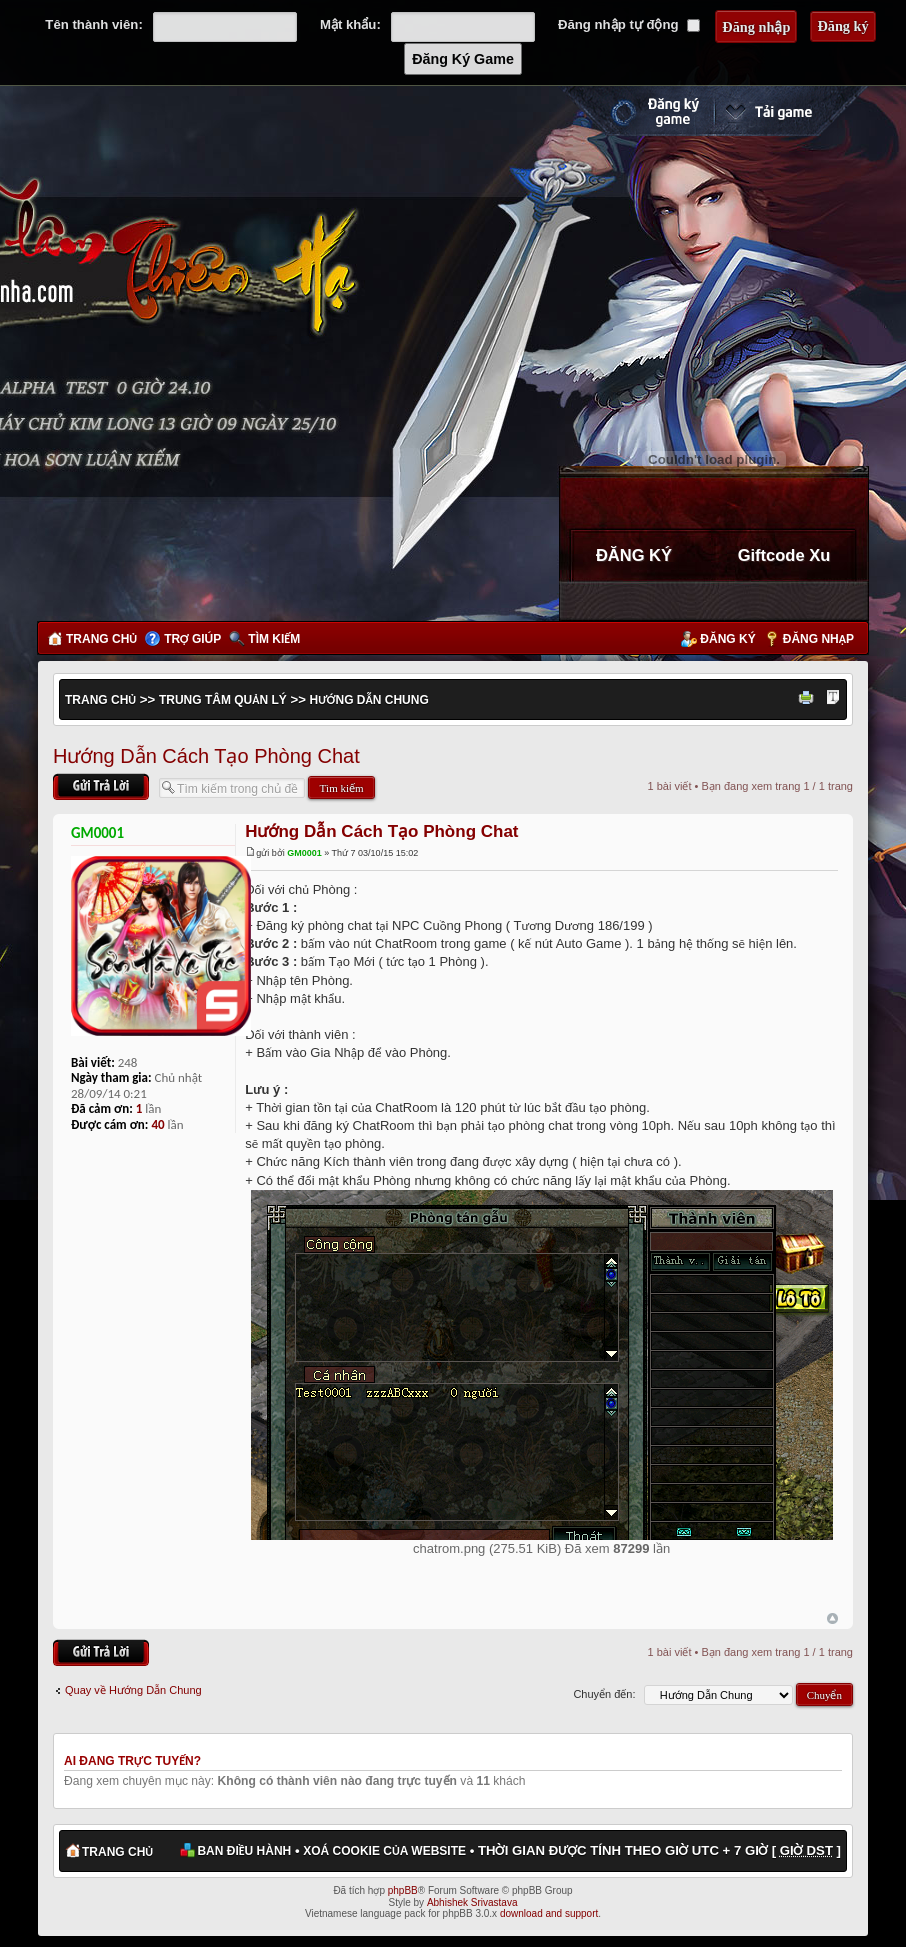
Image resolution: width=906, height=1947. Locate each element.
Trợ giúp (192, 639)
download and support (549, 1913)
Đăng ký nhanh (635, 111)
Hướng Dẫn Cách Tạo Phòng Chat (206, 756)
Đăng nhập (818, 639)
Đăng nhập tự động (629, 24)
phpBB (403, 1890)
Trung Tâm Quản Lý (223, 700)
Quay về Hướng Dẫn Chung (133, 1690)
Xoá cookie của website (384, 1851)
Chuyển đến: (604, 1694)
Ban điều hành (244, 1851)
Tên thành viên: (93, 24)
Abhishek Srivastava (472, 1902)
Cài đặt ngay (791, 111)
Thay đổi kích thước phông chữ (833, 699)
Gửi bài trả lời (101, 786)
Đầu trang (832, 1619)
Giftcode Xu (784, 555)
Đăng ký (727, 639)
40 (157, 1124)
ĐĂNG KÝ (634, 555)
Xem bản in (809, 699)
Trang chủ (101, 639)
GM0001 (304, 853)
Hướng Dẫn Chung (369, 700)
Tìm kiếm (274, 639)
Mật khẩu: (350, 24)
